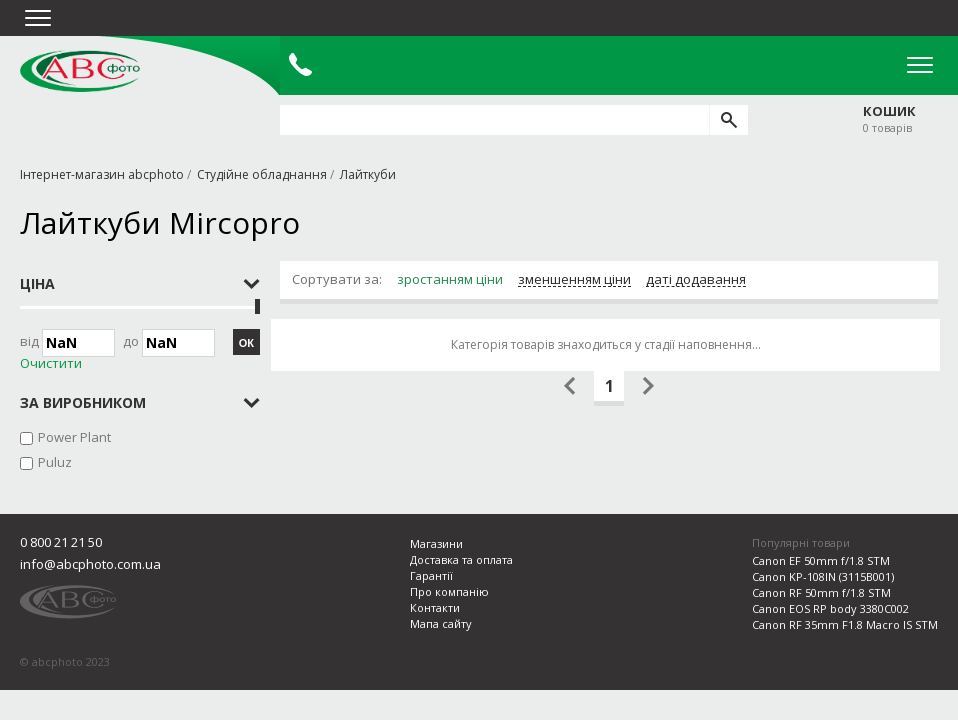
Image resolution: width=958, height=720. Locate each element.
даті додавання (696, 280)
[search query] (494, 120)
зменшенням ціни (574, 280)
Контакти (435, 607)
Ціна (37, 283)
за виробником (83, 402)
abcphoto (80, 71)
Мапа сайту (441, 623)
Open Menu (920, 65)
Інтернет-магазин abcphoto (102, 174)
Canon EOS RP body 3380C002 (830, 608)
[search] (728, 120)
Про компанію (449, 591)
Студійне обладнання (262, 174)
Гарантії (431, 575)
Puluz (55, 462)
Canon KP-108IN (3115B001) (823, 576)
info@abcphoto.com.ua (90, 564)
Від (67, 343)
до (169, 343)
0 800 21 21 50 (61, 542)
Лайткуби (368, 174)
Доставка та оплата (461, 559)
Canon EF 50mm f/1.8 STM (821, 560)
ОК (246, 343)
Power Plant (74, 437)
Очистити (51, 363)
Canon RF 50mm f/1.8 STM (821, 592)
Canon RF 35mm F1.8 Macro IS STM (845, 624)
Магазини (436, 543)
